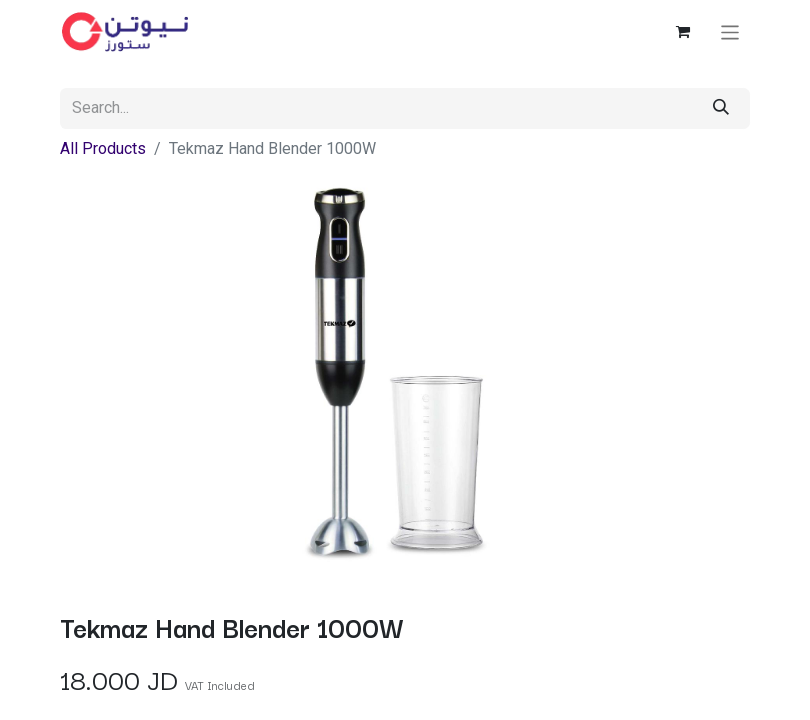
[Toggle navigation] (730, 31)
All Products (103, 148)
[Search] (721, 108)
